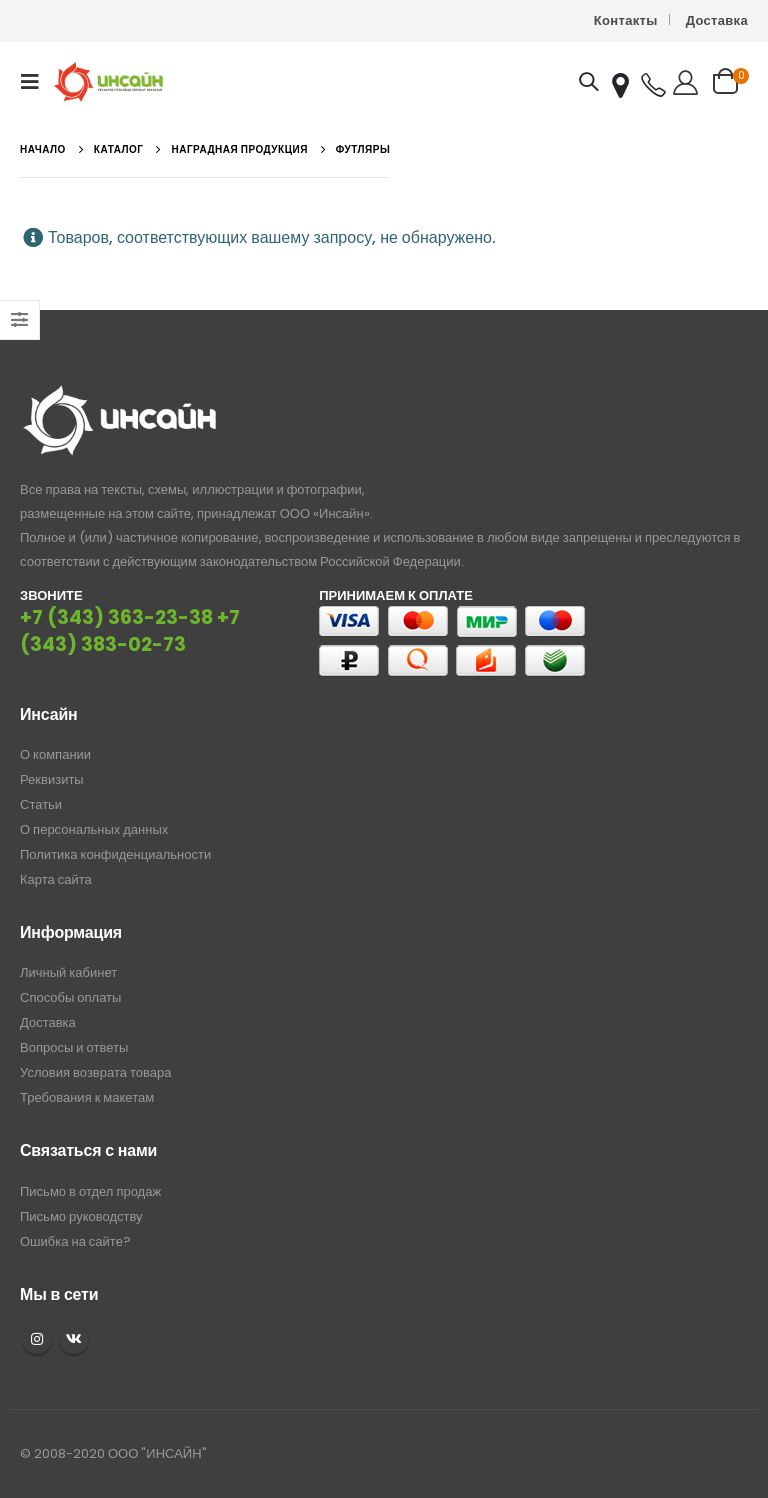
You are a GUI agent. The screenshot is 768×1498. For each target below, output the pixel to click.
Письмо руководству (81, 1216)
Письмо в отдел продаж (90, 1191)
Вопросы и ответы (74, 1047)
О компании (55, 754)
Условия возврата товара (95, 1072)
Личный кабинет (68, 972)
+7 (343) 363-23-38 (116, 617)
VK (74, 1339)
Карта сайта (56, 879)
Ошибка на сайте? (75, 1241)
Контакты (626, 20)
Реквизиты (52, 779)
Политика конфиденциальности (115, 854)
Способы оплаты (70, 997)
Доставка (717, 20)
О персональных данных (94, 829)
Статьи (41, 804)
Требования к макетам (87, 1097)
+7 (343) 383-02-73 (130, 631)
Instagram (37, 1339)
